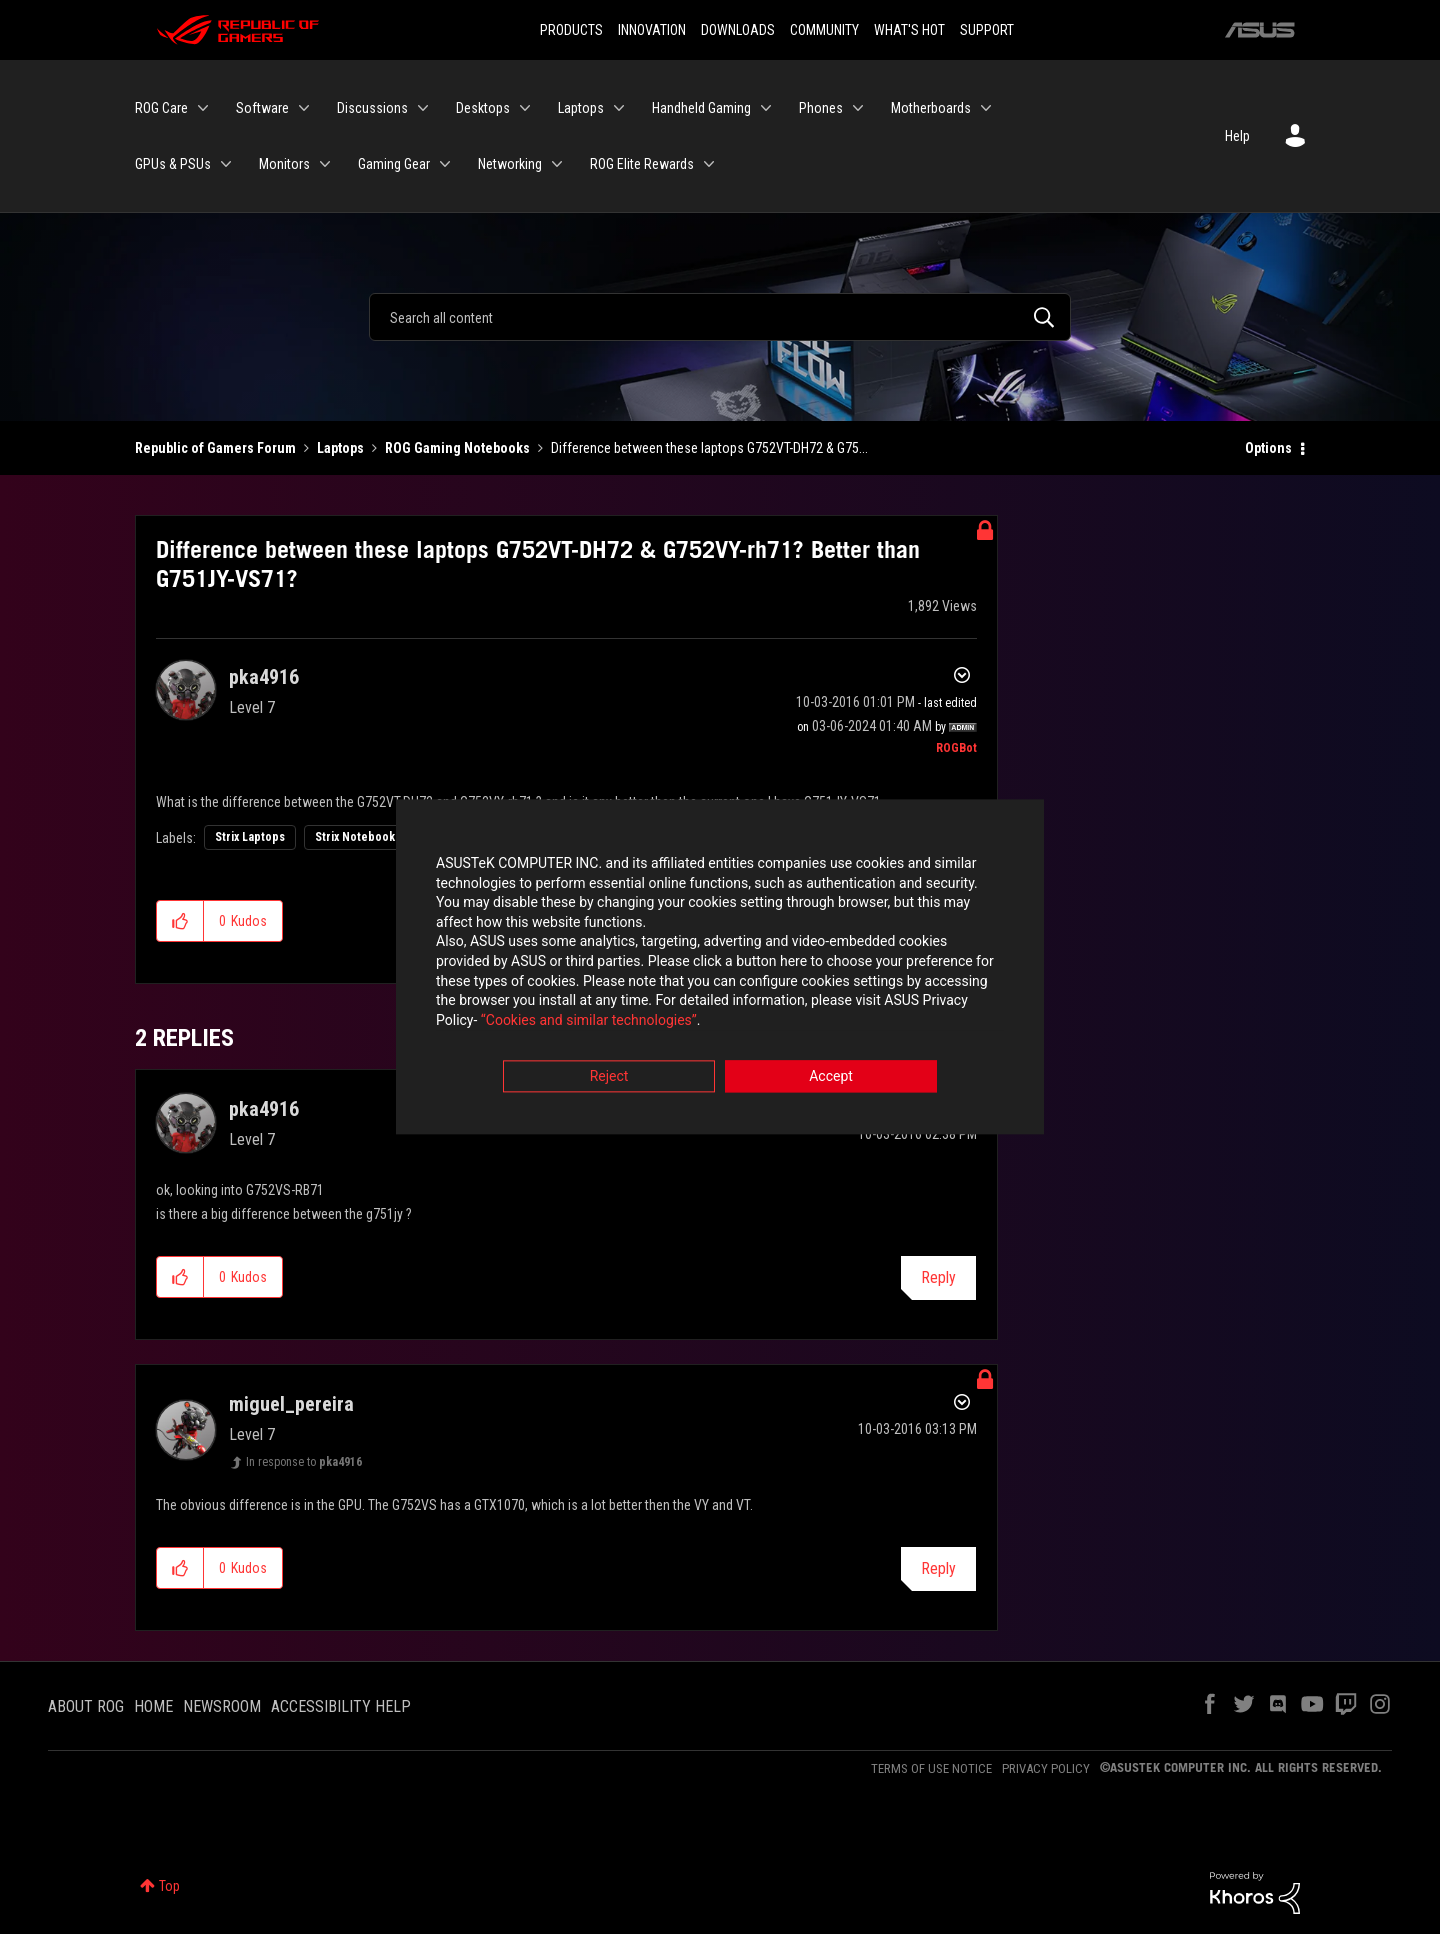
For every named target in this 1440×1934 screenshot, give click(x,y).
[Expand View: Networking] (557, 164)
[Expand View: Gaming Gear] (445, 164)
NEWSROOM (222, 1706)
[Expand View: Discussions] (423, 108)
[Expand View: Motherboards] (986, 108)
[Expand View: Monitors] (325, 164)
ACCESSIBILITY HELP (341, 1706)
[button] (180, 921)
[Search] (720, 317)
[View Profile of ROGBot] (956, 748)
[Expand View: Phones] (858, 108)
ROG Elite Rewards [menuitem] (642, 164)
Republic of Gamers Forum (215, 448)
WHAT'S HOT (909, 30)
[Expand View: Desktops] (525, 108)
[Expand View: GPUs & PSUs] (226, 164)
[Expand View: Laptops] (619, 108)
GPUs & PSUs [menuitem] (173, 164)
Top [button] (169, 1886)
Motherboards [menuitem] (931, 108)
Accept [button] (831, 1078)
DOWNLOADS (738, 30)
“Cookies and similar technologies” (589, 1021)
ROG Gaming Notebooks (457, 448)
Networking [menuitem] (510, 164)
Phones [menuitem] (821, 108)
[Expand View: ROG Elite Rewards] (709, 164)
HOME (153, 1706)
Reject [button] (609, 1078)
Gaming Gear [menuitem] (394, 164)
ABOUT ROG (86, 1706)
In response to (304, 1462)
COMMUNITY (824, 30)
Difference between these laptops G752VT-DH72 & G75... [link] (709, 448)
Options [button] (1268, 448)
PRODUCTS (571, 30)
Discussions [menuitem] (372, 108)
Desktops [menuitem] (483, 108)
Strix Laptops (250, 837)
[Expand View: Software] (304, 108)
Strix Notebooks (358, 837)
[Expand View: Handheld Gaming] (766, 108)
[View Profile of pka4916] (264, 677)
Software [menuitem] (262, 108)
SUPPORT (987, 30)
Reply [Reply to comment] (938, 1277)
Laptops (340, 448)
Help (1237, 136)
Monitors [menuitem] (284, 164)
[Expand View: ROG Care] (203, 108)
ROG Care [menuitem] (161, 108)
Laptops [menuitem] (581, 108)
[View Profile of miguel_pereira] (291, 1404)
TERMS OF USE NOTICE (931, 1768)
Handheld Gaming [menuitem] (701, 108)
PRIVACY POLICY (1046, 1768)
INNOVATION (652, 30)
